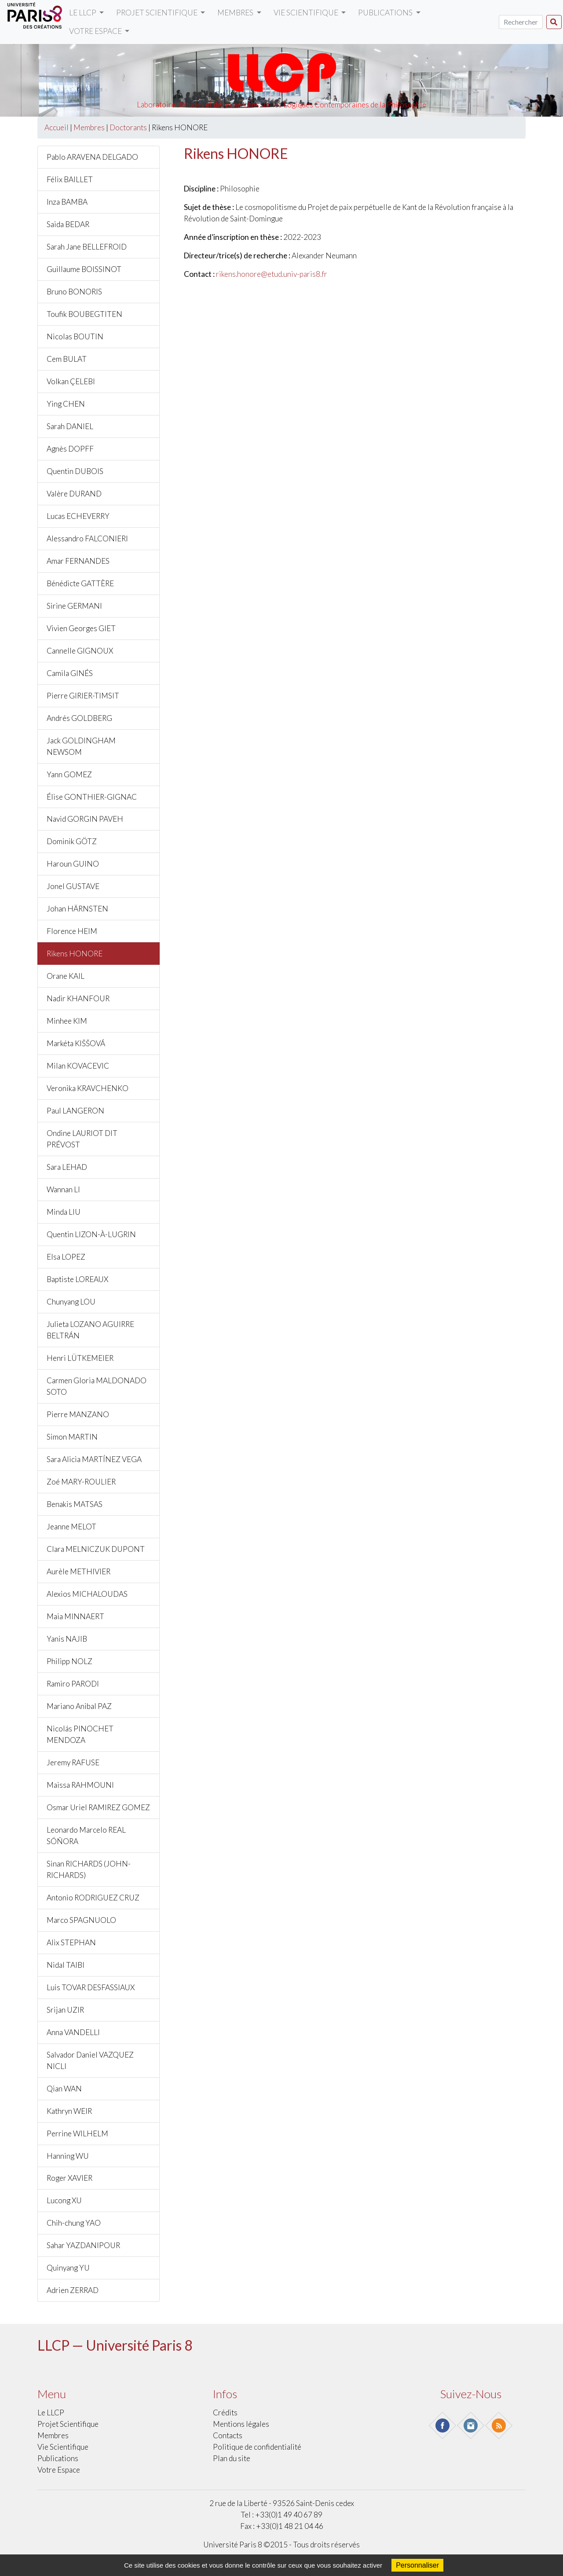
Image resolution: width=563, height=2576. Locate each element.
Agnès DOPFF (70, 448)
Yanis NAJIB (67, 1638)
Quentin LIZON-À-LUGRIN (91, 1234)
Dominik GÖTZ (72, 841)
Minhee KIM (67, 1020)
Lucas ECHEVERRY (78, 516)
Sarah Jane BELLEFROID (87, 246)
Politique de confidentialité (257, 2446)
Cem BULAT (67, 359)
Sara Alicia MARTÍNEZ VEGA (94, 1459)
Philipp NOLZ (69, 1661)
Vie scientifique (307, 12)
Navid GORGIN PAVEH (85, 818)
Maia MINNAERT (75, 1616)
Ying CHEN (66, 403)
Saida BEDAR (68, 224)
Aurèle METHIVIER (78, 1571)
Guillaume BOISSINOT (84, 269)
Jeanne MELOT (71, 1526)
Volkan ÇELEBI (71, 381)
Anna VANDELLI (73, 2032)
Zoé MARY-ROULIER (81, 1481)
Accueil (56, 127)
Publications (386, 12)
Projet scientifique (157, 12)
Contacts (227, 2435)
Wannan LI (63, 1189)
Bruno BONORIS (74, 291)
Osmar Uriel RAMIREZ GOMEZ (98, 1807)
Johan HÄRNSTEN (77, 908)
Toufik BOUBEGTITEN (84, 314)
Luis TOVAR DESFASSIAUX (91, 1987)
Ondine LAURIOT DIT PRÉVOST (82, 1138)
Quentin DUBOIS (75, 471)
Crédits (225, 2412)
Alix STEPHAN (71, 1942)
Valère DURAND (74, 493)
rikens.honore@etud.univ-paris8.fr (271, 274)
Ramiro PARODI (73, 1683)
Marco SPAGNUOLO (81, 1920)
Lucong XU (64, 2200)
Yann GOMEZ (69, 774)
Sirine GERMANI (74, 605)
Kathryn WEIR (69, 2111)
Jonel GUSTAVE (73, 886)
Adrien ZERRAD (73, 2290)
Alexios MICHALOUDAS (87, 1594)
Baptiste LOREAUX (77, 1279)
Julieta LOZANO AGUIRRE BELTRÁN (90, 1329)
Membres (236, 12)
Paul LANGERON (75, 1110)
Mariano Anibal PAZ (79, 1706)
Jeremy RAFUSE (73, 1762)
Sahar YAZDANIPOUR (83, 2245)
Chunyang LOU (71, 1301)
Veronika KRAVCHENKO (87, 1088)
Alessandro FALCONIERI (87, 538)
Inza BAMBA (67, 201)
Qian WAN (64, 2088)
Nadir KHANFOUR (78, 998)
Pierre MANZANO (78, 1414)
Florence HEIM (72, 931)
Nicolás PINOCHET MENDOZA (80, 1734)
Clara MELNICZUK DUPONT (96, 1549)
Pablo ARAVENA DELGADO (92, 157)
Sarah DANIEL (70, 426)
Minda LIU (63, 1211)
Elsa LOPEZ (66, 1256)
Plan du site (231, 2458)
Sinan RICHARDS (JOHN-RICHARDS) (89, 1869)
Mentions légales (241, 2424)
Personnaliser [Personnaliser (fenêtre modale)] (417, 2565)
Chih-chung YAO (74, 2222)
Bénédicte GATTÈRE (80, 583)
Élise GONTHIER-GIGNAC (92, 796)
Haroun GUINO (73, 863)
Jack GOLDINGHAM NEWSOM (81, 746)
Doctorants (128, 127)
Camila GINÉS (70, 673)
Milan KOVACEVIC (78, 1065)
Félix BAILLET (70, 179)
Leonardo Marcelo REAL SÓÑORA (86, 1835)
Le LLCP (83, 12)
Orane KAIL (65, 976)
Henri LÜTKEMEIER (80, 1358)
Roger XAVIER (69, 2178)
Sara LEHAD (67, 1167)
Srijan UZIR (65, 2009)
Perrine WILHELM (77, 2133)
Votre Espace (96, 31)
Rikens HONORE (74, 953)
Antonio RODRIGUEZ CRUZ (93, 1897)
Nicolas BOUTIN (75, 336)
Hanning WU (68, 2156)
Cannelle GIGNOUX (80, 650)
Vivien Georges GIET (81, 628)
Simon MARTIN (72, 1436)
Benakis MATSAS (74, 1504)
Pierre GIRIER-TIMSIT (83, 695)
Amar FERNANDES (78, 561)
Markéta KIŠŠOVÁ (76, 1043)
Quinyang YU (68, 2267)
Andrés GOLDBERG (79, 718)
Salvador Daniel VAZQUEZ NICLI (90, 2060)
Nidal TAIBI (65, 1965)
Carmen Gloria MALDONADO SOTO (96, 1386)
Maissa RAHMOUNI (80, 1785)
